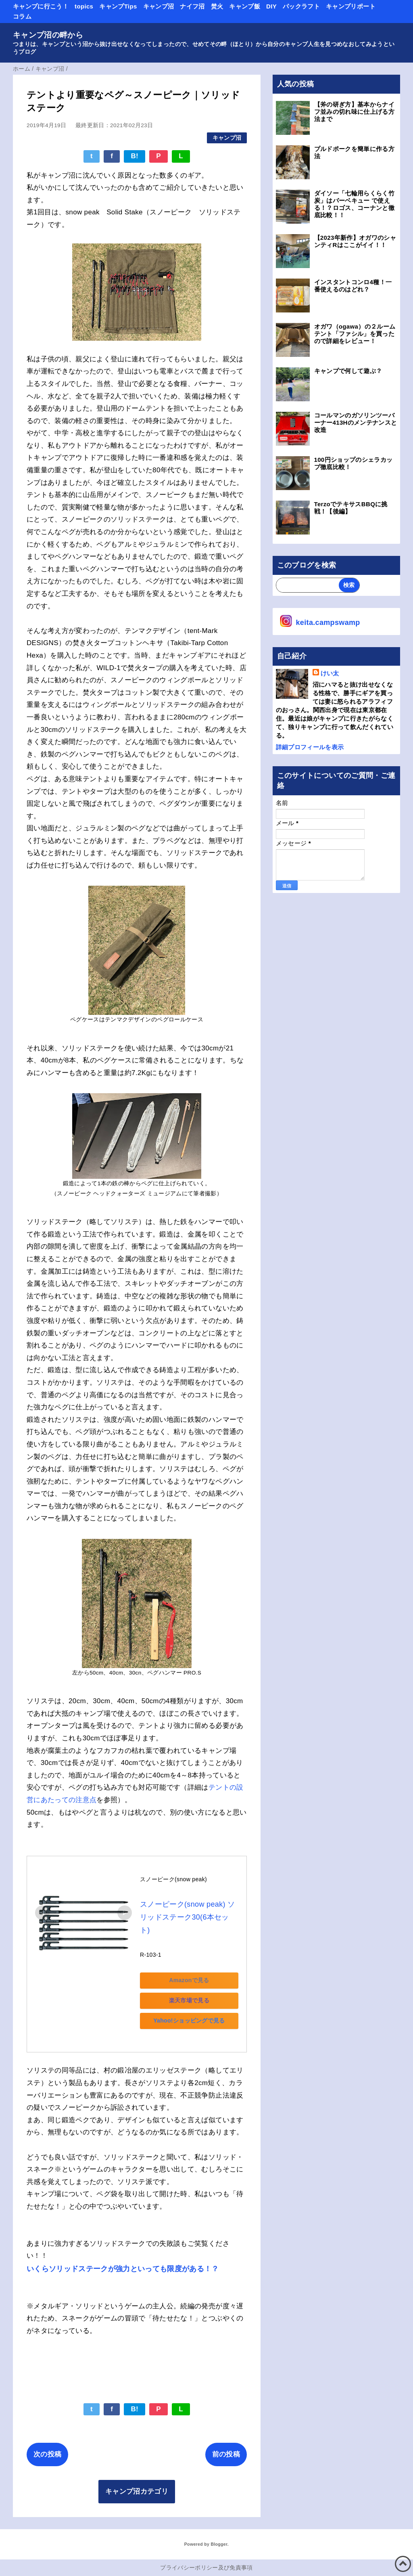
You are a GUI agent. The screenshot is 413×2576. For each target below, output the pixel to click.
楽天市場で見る (196, 1987)
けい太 (330, 673)
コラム (22, 16)
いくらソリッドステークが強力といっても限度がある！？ (123, 2257)
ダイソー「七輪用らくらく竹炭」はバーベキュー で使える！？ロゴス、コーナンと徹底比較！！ (354, 204)
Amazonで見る (196, 1967)
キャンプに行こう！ (41, 6)
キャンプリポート (350, 6)
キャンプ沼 (158, 6)
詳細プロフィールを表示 (310, 747)
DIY (271, 6)
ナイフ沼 (192, 6)
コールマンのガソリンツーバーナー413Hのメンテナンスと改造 (355, 422)
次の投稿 (47, 2443)
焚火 (217, 6)
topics (84, 6)
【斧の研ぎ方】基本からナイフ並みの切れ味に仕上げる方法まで (354, 111)
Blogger (219, 2532)
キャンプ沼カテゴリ (136, 2480)
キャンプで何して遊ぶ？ (348, 370)
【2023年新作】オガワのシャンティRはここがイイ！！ (355, 241)
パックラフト (301, 6)
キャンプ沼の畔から (48, 35)
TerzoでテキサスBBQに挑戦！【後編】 (351, 508)
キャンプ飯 (244, 6)
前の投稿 (226, 2443)
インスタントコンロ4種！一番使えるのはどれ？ (353, 286)
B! (134, 156)
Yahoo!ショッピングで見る (196, 2007)
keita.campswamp (328, 622)
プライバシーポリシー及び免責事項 (206, 2556)
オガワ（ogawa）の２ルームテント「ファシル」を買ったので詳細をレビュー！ (355, 333)
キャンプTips (118, 6)
